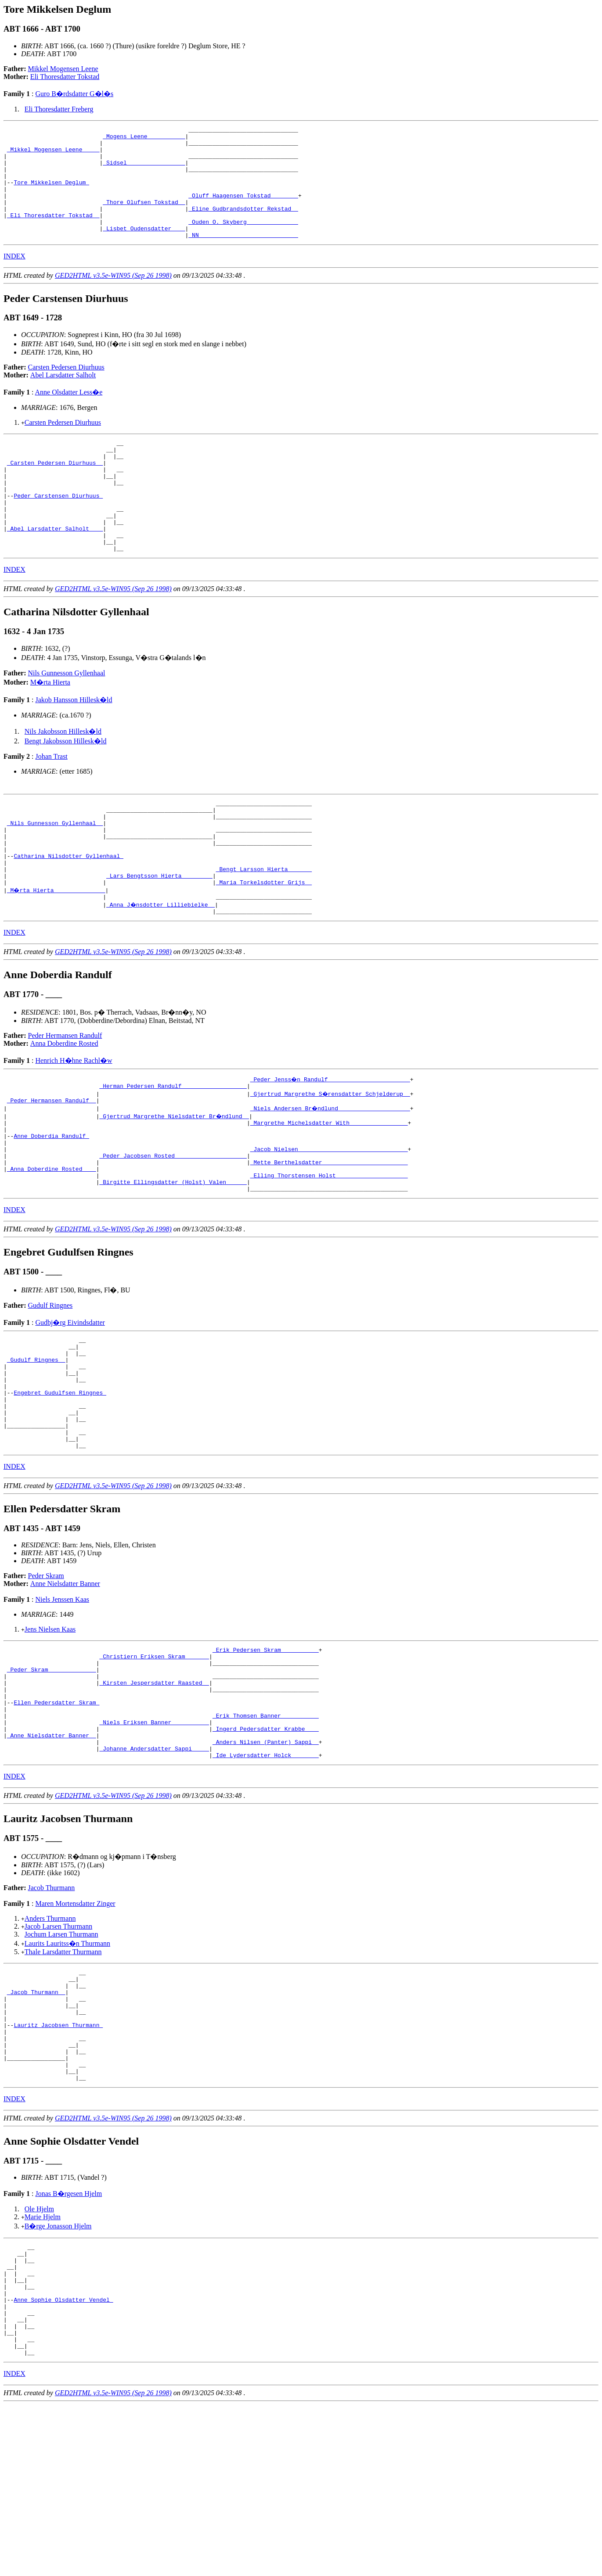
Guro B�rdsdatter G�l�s (74, 93)
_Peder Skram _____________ (51, 1779)
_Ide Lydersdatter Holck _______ (266, 1881)
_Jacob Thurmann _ (36, 2124)
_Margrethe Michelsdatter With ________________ (329, 1191)
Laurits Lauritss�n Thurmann (67, 2070)
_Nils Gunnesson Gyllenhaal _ (55, 873)
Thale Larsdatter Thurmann (63, 2078)
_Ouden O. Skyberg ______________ (243, 241)
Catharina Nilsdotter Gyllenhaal (68, 912)
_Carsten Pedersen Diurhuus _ (55, 490)
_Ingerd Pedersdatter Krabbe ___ (266, 1850)
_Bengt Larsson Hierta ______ (264, 928)
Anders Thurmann (50, 2045)
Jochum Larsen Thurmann (61, 2060)
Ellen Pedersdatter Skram (56, 1818)
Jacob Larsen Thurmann (58, 2052)
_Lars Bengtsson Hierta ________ (159, 936)
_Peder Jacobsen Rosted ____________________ (172, 1230)
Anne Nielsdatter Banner (65, 1687)
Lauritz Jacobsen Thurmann (58, 2163)
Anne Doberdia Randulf (51, 1207)
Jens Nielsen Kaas (50, 1733)
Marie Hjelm (43, 2365)
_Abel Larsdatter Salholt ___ (55, 569)
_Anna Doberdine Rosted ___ (51, 1246)
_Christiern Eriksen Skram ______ (154, 1763)
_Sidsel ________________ (144, 170)
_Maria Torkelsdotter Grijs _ (264, 944)
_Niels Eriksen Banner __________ (154, 1842)
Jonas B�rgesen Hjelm (68, 2342)
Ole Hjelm (39, 2357)
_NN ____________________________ (243, 257)
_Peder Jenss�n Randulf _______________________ (330, 1144)
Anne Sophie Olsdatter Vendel (63, 2460)
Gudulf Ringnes (50, 1387)
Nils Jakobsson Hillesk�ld (63, 776)
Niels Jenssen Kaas (62, 1703)
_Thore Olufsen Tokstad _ (144, 218)
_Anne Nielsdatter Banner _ (51, 1858)
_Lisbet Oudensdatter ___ (144, 249)
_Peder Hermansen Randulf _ (51, 1167)
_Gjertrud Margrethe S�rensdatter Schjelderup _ (330, 1159)
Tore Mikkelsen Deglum (51, 194)
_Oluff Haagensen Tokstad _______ (243, 210)
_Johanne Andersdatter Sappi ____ (154, 1873)
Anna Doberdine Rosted (64, 1108)
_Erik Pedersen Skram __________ (266, 1755)
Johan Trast (51, 801)
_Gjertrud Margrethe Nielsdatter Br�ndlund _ (174, 1183)
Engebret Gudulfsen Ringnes (60, 1486)
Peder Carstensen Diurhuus (58, 530)
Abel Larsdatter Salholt (63, 397)
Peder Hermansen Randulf (65, 1100)
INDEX (14, 278)
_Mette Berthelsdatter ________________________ (329, 1238)
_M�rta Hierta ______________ (56, 952)
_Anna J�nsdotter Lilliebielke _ (161, 968)
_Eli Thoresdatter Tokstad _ (53, 233)
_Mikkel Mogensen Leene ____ (53, 154)
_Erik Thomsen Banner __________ (266, 1834)
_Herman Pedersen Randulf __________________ (172, 1151)
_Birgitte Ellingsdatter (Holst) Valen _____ (172, 1262)
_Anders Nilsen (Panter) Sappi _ (266, 1865)
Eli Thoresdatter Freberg (59, 109)
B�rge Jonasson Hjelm (58, 2375)
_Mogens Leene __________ (144, 139)
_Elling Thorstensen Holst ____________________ (329, 1254)
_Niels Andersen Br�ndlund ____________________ (330, 1175)
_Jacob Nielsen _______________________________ (329, 1223)
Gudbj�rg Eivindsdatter (70, 1404)
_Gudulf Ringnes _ (36, 1446)
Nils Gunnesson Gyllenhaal (66, 717)
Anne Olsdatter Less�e (69, 414)
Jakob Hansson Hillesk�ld (73, 744)
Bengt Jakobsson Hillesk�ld (66, 785)
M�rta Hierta (50, 727)
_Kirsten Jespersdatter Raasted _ (154, 1794)
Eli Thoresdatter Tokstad (64, 76)
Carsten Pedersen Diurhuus (66, 389)
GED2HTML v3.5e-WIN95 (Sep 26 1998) (113, 297)
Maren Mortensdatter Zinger (75, 2030)
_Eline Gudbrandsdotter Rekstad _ (243, 226)
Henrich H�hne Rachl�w (73, 1125)
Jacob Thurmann (51, 2014)
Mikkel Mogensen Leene (63, 68)
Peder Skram (46, 1679)
